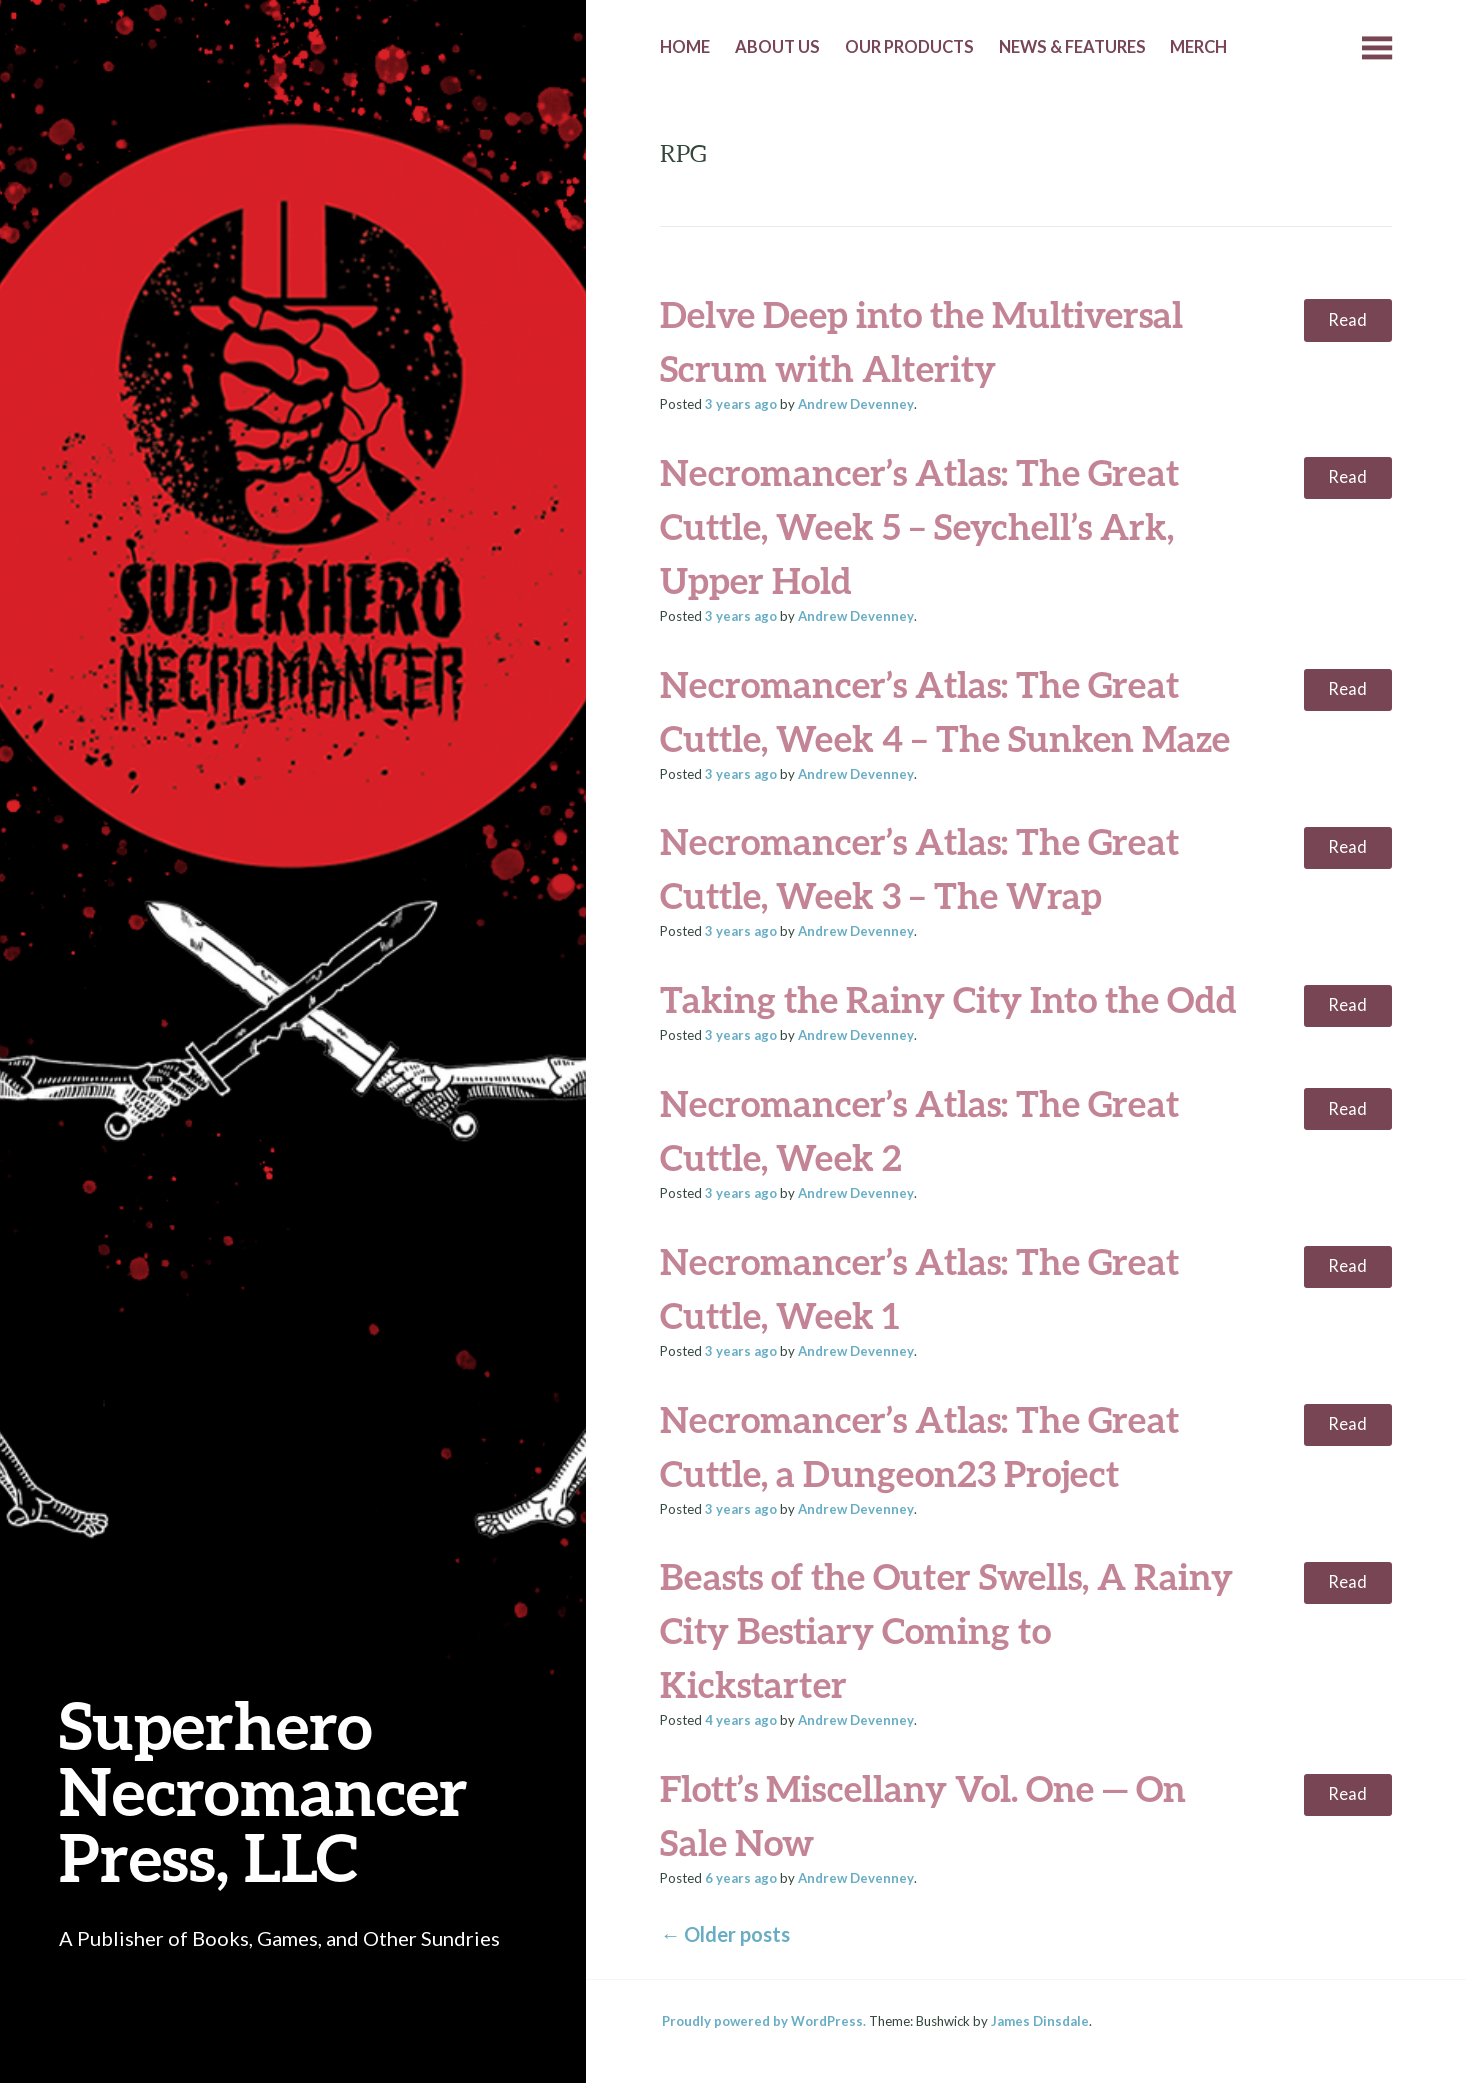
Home (685, 47)
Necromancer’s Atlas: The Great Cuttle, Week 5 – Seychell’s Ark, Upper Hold (919, 526)
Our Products (909, 47)
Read (1347, 320)
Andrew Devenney (856, 404)
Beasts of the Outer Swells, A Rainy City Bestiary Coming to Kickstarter (946, 1630)
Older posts (725, 1934)
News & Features (1072, 47)
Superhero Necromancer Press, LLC (263, 1790)
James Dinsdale (1040, 2021)
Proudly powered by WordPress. (764, 2021)
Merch (1198, 47)
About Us (777, 47)
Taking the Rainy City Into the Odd (948, 999)
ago (741, 404)
